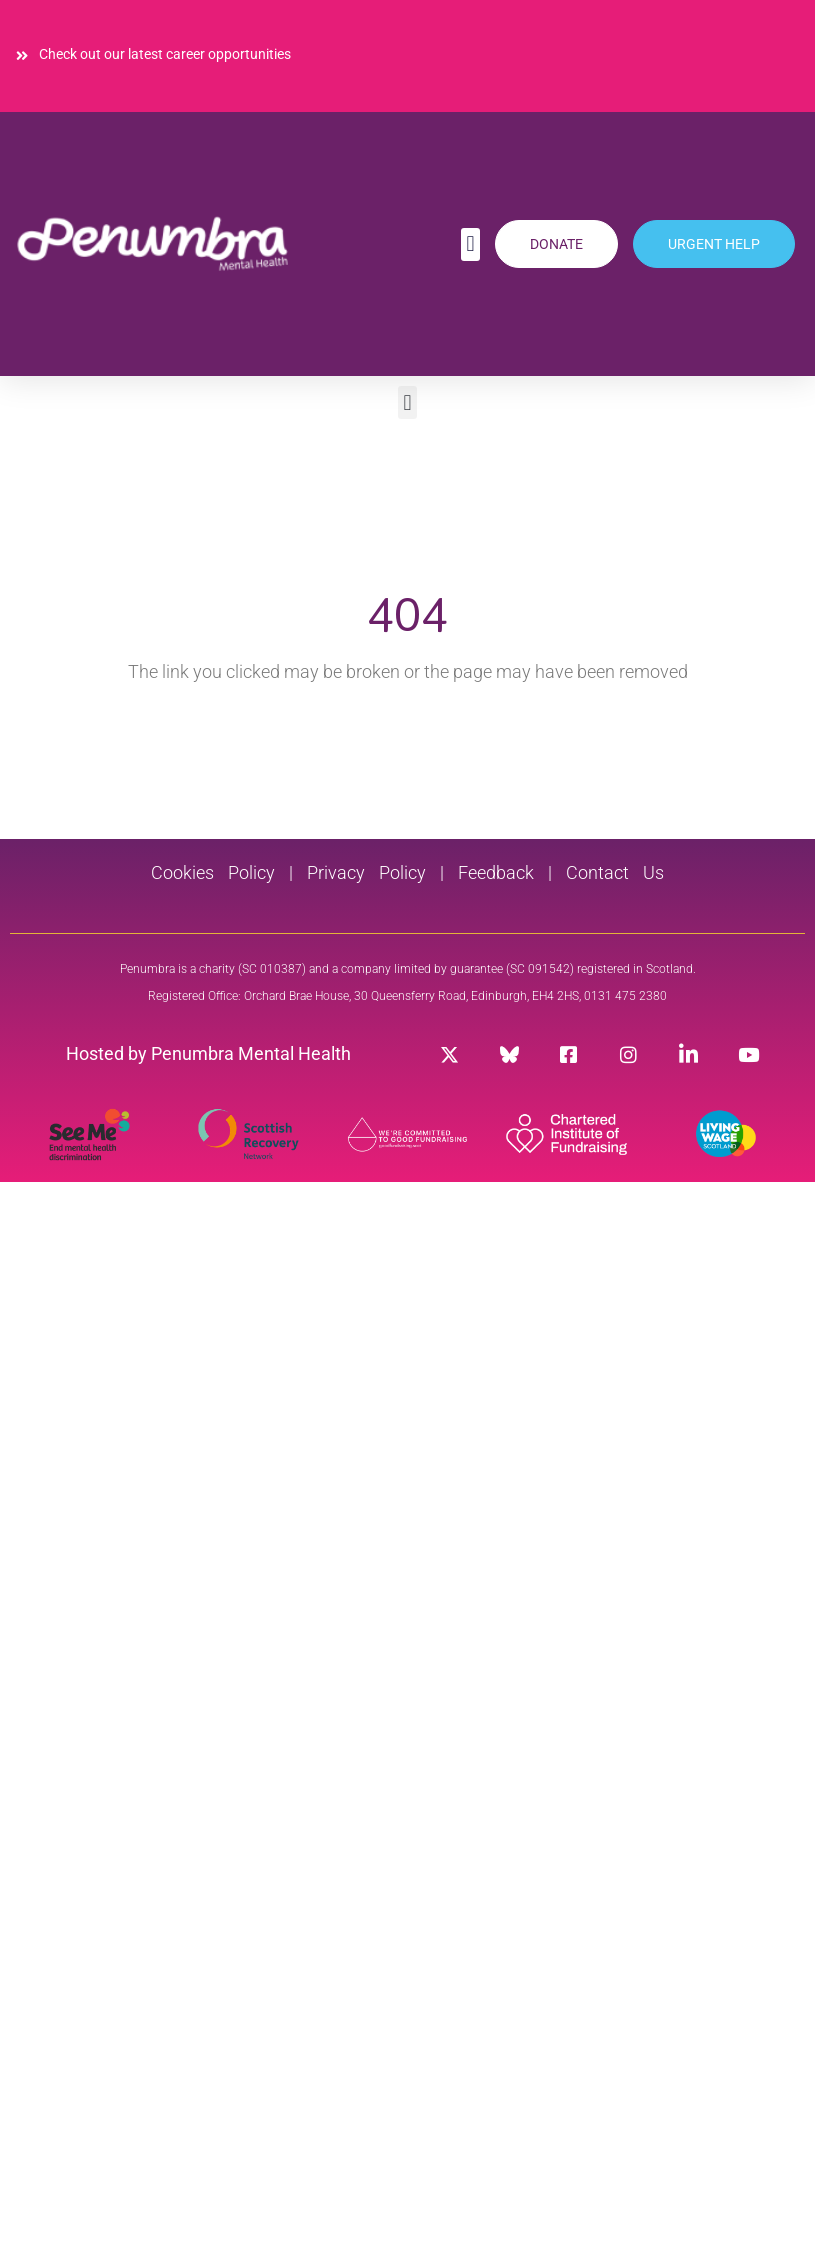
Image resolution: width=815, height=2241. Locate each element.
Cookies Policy (213, 872)
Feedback (496, 872)
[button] (470, 244)
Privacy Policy (359, 872)
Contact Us (615, 872)
